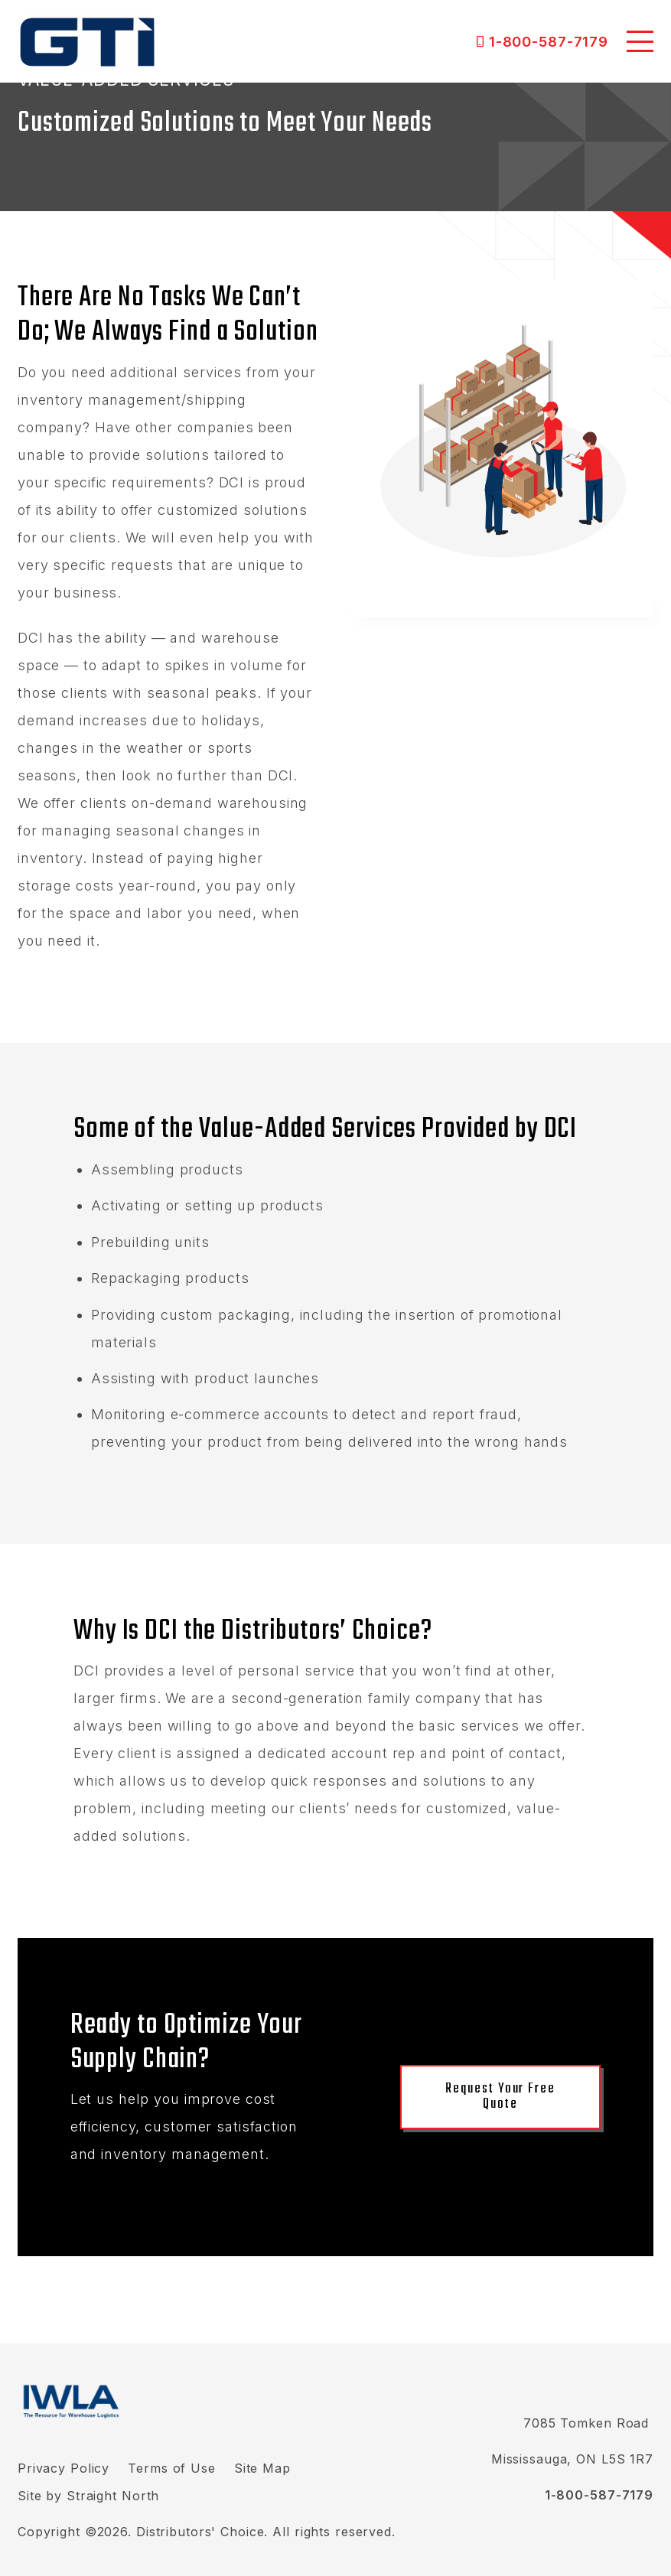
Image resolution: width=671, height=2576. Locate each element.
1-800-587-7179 (548, 41)
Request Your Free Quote (500, 2096)
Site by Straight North (88, 2495)
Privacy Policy (63, 2468)
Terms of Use (172, 2468)
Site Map (262, 2468)
